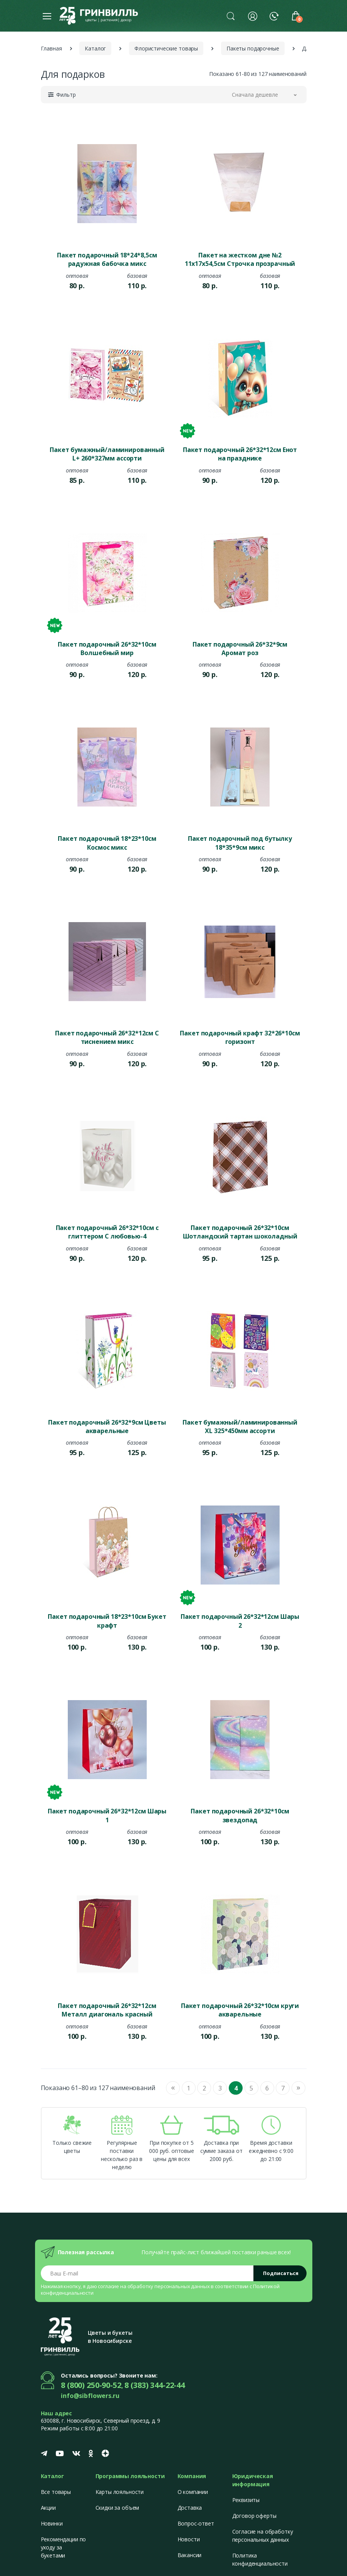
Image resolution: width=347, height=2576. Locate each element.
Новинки (52, 2523)
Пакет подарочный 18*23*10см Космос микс (107, 842)
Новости (189, 2539)
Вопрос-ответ (196, 2523)
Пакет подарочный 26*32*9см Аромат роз (240, 648)
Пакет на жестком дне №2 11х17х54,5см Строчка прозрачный (240, 259)
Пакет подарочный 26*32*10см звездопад (240, 1815)
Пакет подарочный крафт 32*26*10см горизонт (240, 1037)
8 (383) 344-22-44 (154, 2385)
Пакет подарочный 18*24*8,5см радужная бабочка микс (107, 259)
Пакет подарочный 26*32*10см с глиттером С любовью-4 (107, 1231)
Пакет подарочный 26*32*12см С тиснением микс (107, 1037)
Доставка (190, 2507)
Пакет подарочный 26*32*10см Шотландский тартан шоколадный (240, 1231)
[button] (231, 16)
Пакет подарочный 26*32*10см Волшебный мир (107, 648)
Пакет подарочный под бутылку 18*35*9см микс (240, 842)
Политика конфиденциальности (260, 2559)
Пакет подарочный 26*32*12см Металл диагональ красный (107, 2009)
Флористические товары (166, 48)
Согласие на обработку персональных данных (262, 2535)
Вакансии (190, 2555)
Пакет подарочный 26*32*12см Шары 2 (240, 1620)
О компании (193, 2491)
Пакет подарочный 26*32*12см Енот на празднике (240, 453)
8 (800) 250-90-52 (91, 2385)
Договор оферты (254, 2515)
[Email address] (147, 2273)
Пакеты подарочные (252, 48)
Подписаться (280, 2273)
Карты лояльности (120, 2491)
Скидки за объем (117, 2507)
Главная (51, 48)
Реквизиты (246, 2500)
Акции (48, 2507)
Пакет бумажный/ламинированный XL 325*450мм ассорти (240, 1426)
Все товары (56, 2491)
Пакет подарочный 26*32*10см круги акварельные (240, 2009)
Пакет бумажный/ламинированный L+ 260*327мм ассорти (107, 453)
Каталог (95, 48)
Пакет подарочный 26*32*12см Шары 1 (107, 1815)
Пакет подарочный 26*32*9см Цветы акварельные (107, 1426)
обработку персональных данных (168, 2286)
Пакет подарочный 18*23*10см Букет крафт (107, 1620)
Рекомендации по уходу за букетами (63, 2547)
